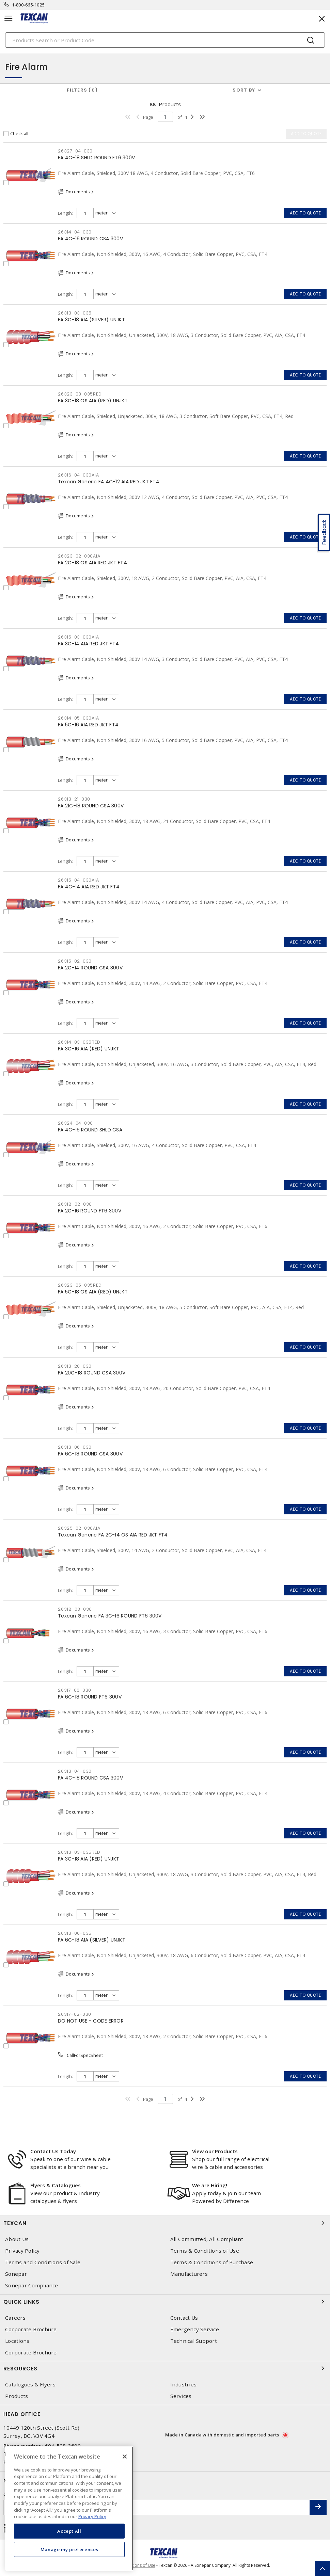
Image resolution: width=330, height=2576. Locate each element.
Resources (165, 2368)
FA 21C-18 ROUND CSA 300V (91, 805)
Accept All (69, 2531)
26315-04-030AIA (78, 880)
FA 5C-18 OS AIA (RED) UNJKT (93, 1291)
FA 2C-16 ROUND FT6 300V (89, 1210)
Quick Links (165, 2301)
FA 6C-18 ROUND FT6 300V (90, 1696)
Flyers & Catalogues (55, 2185)
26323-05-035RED (79, 1285)
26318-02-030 (75, 1204)
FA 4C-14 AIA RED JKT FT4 (89, 886)
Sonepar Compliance (31, 2285)
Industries (183, 2384)
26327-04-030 (75, 151)
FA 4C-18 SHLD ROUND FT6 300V (96, 157)
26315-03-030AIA (78, 637)
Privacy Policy (22, 2251)
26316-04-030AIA (78, 475)
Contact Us (184, 2318)
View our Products (215, 2151)
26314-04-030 (75, 232)
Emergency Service (194, 2329)
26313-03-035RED (79, 1852)
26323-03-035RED (79, 394)
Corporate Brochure (31, 2329)
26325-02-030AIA (79, 1528)
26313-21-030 (74, 799)
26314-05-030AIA (78, 718)
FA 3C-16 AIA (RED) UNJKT (88, 1048)
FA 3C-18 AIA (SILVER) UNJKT (91, 319)
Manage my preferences (69, 2549)
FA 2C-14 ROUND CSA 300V (90, 967)
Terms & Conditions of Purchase (211, 2262)
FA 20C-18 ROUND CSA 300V (91, 1372)
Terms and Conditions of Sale (42, 2262)
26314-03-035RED (79, 1042)
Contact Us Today (53, 2151)
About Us (17, 2239)
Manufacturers (189, 2274)
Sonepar (16, 2274)
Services (181, 2396)
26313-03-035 (75, 313)
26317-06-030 (74, 1690)
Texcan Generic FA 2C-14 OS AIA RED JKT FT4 (113, 1534)
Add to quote (305, 213)
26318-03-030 (75, 1609)
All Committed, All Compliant (206, 2239)
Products (16, 2396)
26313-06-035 (75, 1933)
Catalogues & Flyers (30, 2384)
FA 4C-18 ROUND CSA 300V (90, 1777)
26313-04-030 (75, 1771)
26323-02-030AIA (79, 556)
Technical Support (193, 2341)
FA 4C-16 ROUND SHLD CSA (90, 1129)
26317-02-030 (74, 2014)
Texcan (165, 2223)
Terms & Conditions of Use (204, 2251)
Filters (82, 90)
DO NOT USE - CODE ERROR (91, 2020)
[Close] (124, 2456)
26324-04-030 (75, 1123)
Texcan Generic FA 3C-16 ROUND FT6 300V (110, 1615)
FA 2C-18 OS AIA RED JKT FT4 (92, 562)
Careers (15, 2318)
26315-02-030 (75, 961)
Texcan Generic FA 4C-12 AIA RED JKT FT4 (108, 481)
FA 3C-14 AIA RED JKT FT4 (88, 643)
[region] (69, 2508)
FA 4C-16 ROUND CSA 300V (90, 238)
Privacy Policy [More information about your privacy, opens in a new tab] (92, 2516)
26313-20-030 (75, 1366)
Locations (17, 2341)
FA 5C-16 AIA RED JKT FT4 (88, 724)
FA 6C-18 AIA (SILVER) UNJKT (91, 1939)
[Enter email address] (156, 2507)
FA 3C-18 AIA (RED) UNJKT (88, 1858)
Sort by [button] (244, 90)
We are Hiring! (209, 2185)
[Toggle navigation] (8, 18)
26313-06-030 (75, 1447)
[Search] (165, 40)
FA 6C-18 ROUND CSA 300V (90, 1453)
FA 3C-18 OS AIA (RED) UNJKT (93, 400)
